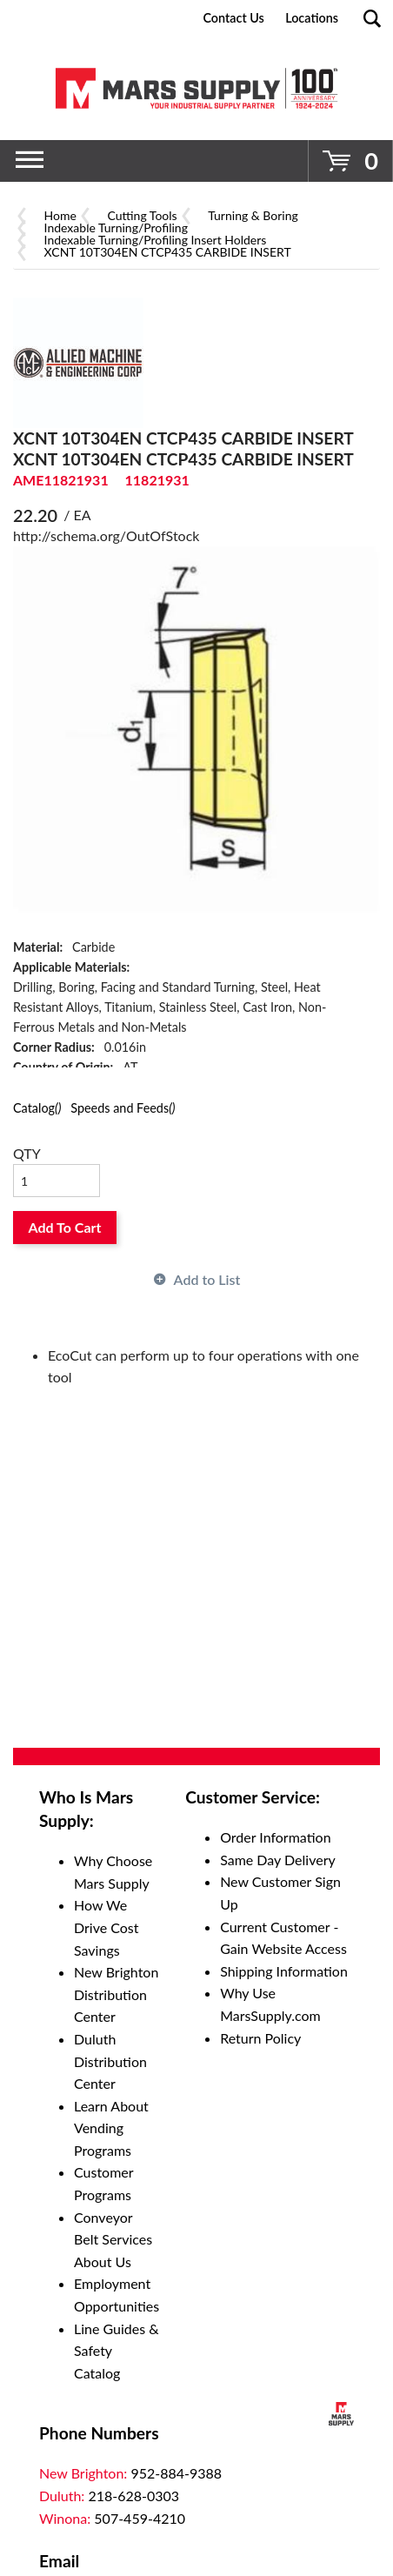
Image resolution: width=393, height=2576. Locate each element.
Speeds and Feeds (122, 1108)
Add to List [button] (207, 1279)
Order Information (275, 1837)
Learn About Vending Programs (111, 2128)
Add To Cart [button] (65, 1227)
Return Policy (260, 2038)
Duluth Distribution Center (110, 2061)
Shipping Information (284, 1971)
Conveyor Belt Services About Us (113, 2239)
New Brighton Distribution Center (116, 1994)
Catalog (37, 1108)
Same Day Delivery (278, 1859)
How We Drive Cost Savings (106, 1927)
